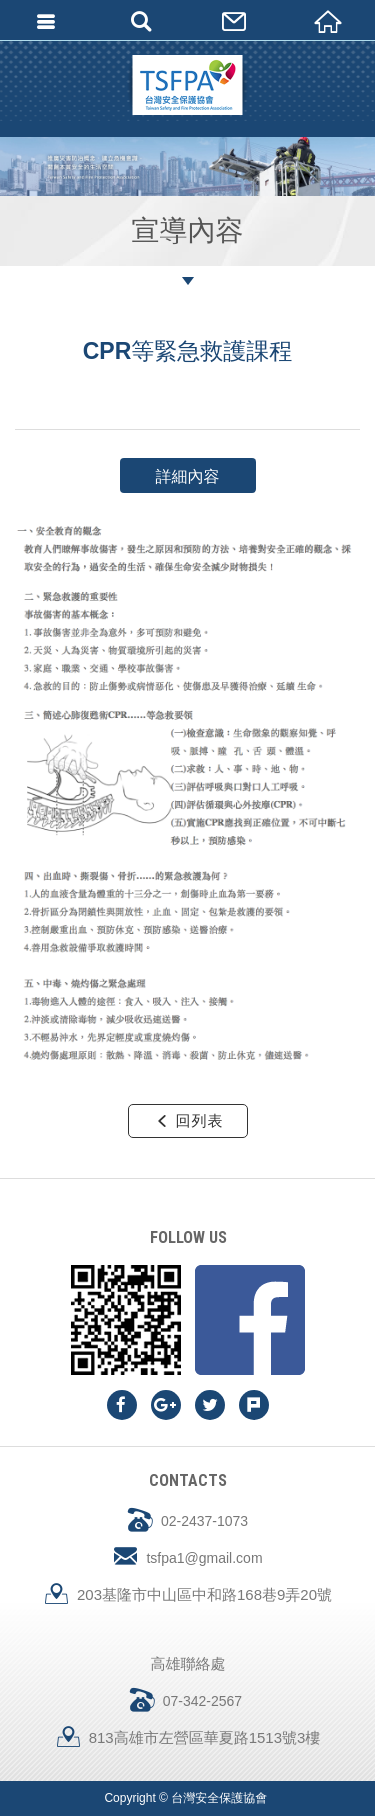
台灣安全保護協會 (187, 85)
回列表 (188, 1120)
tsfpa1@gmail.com (204, 1558)
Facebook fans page (250, 1320)
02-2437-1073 (204, 1521)
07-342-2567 (202, 1701)
